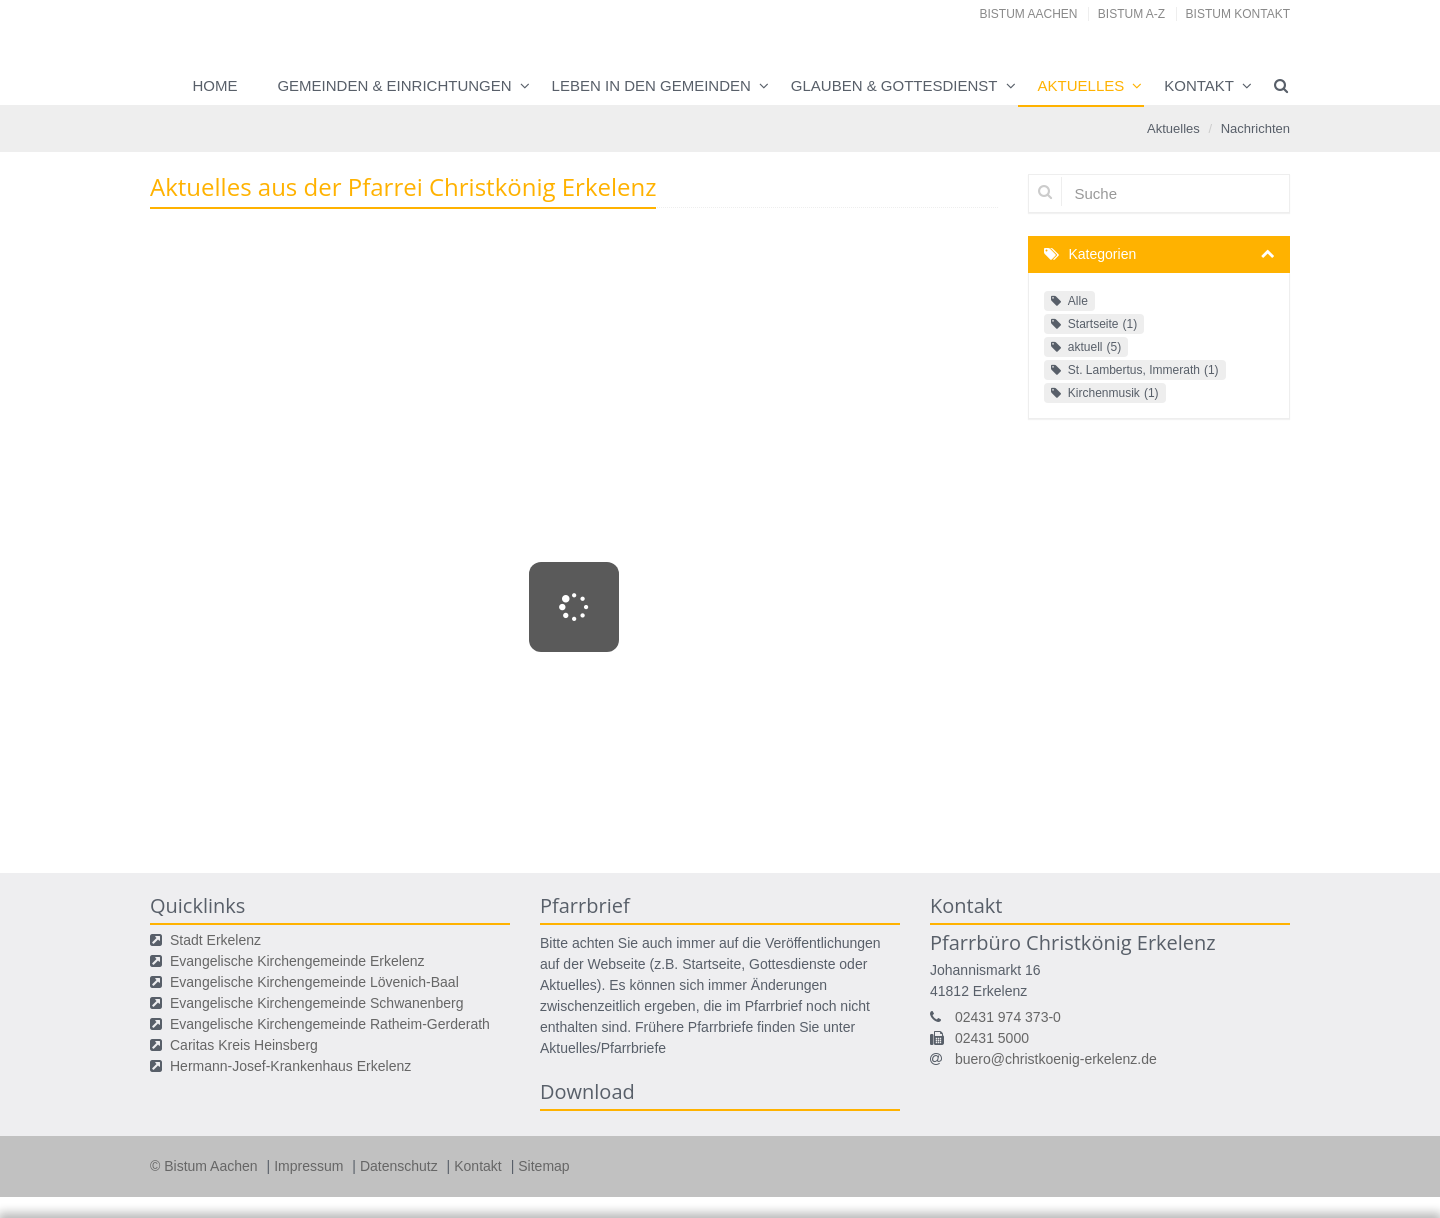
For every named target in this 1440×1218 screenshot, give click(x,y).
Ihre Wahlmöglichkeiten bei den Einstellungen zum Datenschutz (488, 1055)
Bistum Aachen (1029, 14)
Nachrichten (1255, 128)
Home (214, 85)
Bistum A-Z (1131, 14)
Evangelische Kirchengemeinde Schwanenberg (316, 1003)
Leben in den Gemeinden (651, 85)
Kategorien (1103, 254)
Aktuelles (1081, 85)
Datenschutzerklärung (1172, 1154)
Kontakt (1199, 85)
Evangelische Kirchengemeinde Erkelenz (297, 961)
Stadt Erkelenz (215, 940)
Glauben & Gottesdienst (894, 85)
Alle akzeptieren (1210, 1193)
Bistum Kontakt (1238, 14)
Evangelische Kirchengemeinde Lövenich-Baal (314, 982)
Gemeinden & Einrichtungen (394, 85)
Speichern (1053, 1193)
